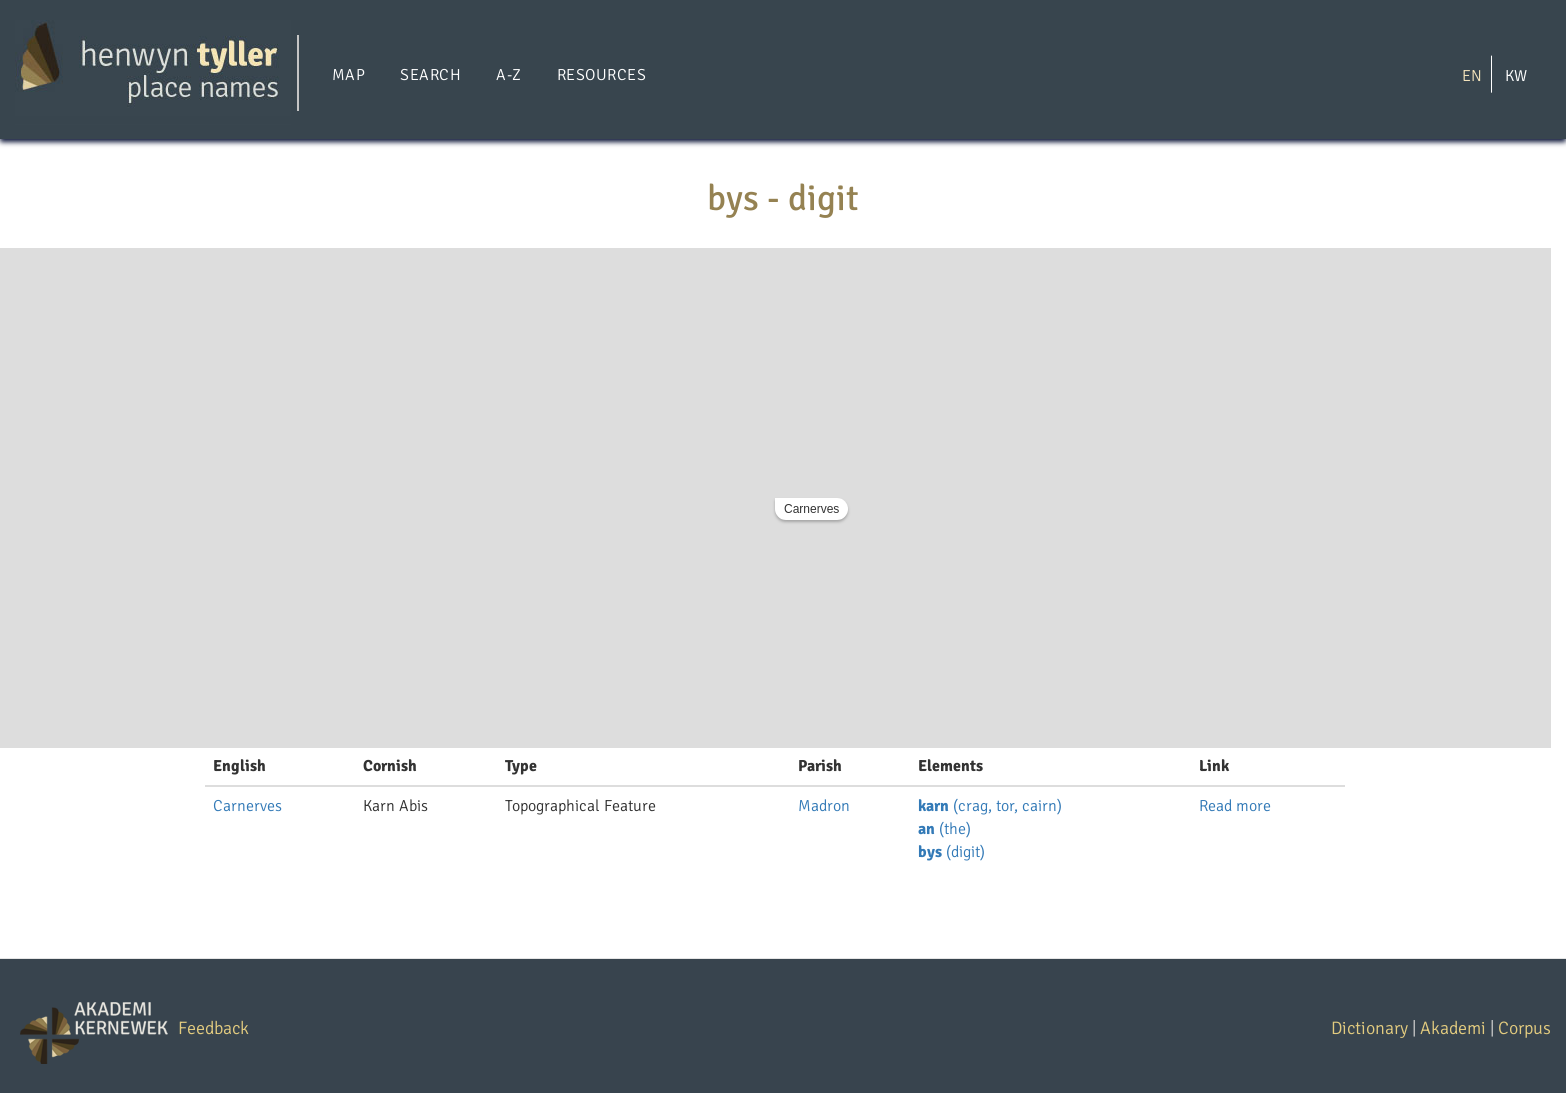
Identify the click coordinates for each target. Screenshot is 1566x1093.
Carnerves (811, 509)
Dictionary (1369, 1028)
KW (1516, 75)
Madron (824, 806)
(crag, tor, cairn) (990, 806)
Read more (1235, 806)
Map (348, 75)
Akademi (1453, 1028)
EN (1472, 75)
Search (430, 75)
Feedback (213, 1028)
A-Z (508, 75)
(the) (944, 829)
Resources (601, 75)
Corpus (1524, 1028)
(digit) (951, 852)
